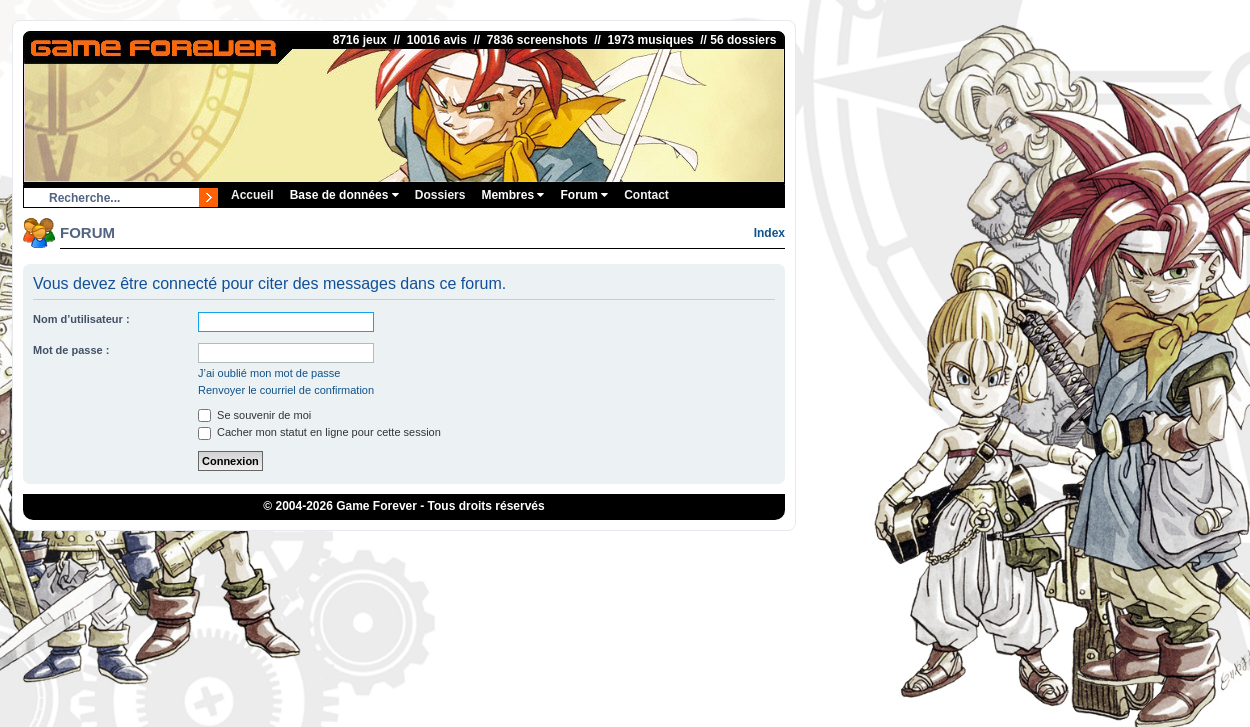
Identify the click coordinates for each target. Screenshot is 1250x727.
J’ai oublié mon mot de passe (269, 373)
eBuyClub (642, 547)
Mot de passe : (71, 350)
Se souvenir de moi (254, 415)
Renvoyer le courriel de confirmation (286, 390)
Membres (512, 195)
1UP (560, 547)
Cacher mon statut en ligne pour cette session (319, 432)
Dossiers (440, 195)
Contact (646, 195)
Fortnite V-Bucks (714, 547)
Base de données (344, 195)
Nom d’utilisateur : (81, 319)
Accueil (252, 195)
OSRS (778, 547)
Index (769, 233)
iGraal (594, 547)
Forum (584, 195)
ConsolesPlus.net (499, 547)
